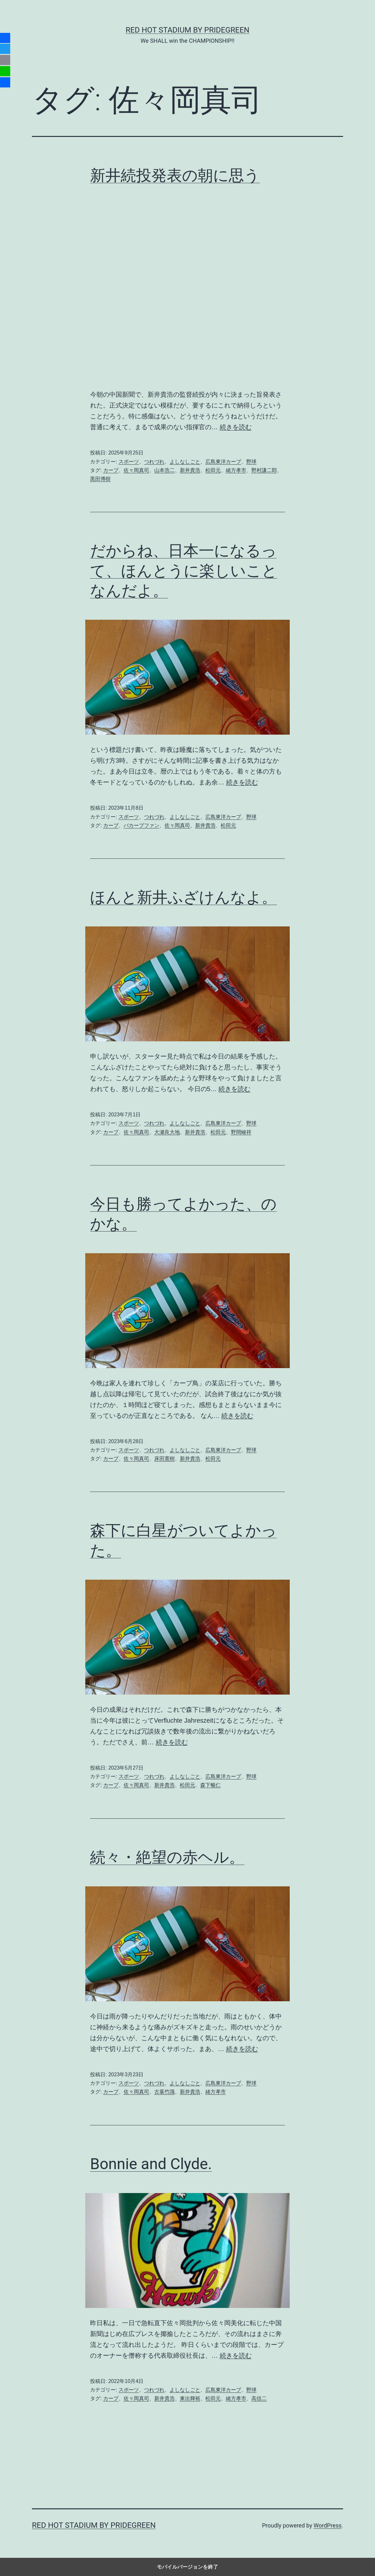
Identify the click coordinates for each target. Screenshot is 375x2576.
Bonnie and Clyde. (151, 2164)
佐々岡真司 (136, 470)
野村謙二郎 (264, 470)
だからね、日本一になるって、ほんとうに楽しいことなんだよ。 (183, 571)
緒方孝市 (236, 470)
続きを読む (236, 427)
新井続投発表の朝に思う (175, 175)
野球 (251, 461)
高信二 (259, 2398)
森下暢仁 (210, 1785)
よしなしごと (185, 461)
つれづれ (154, 461)
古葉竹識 (164, 2091)
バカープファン (141, 825)
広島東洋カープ (223, 461)
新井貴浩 (190, 470)
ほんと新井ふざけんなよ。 (183, 897)
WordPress (327, 2525)
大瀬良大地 (167, 1132)
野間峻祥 (241, 1132)
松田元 (213, 470)
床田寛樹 (164, 1458)
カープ (111, 470)
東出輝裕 (190, 2398)
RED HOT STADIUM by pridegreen (187, 30)
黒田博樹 (100, 479)
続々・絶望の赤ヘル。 (167, 1857)
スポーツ (129, 461)
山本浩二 (164, 470)
